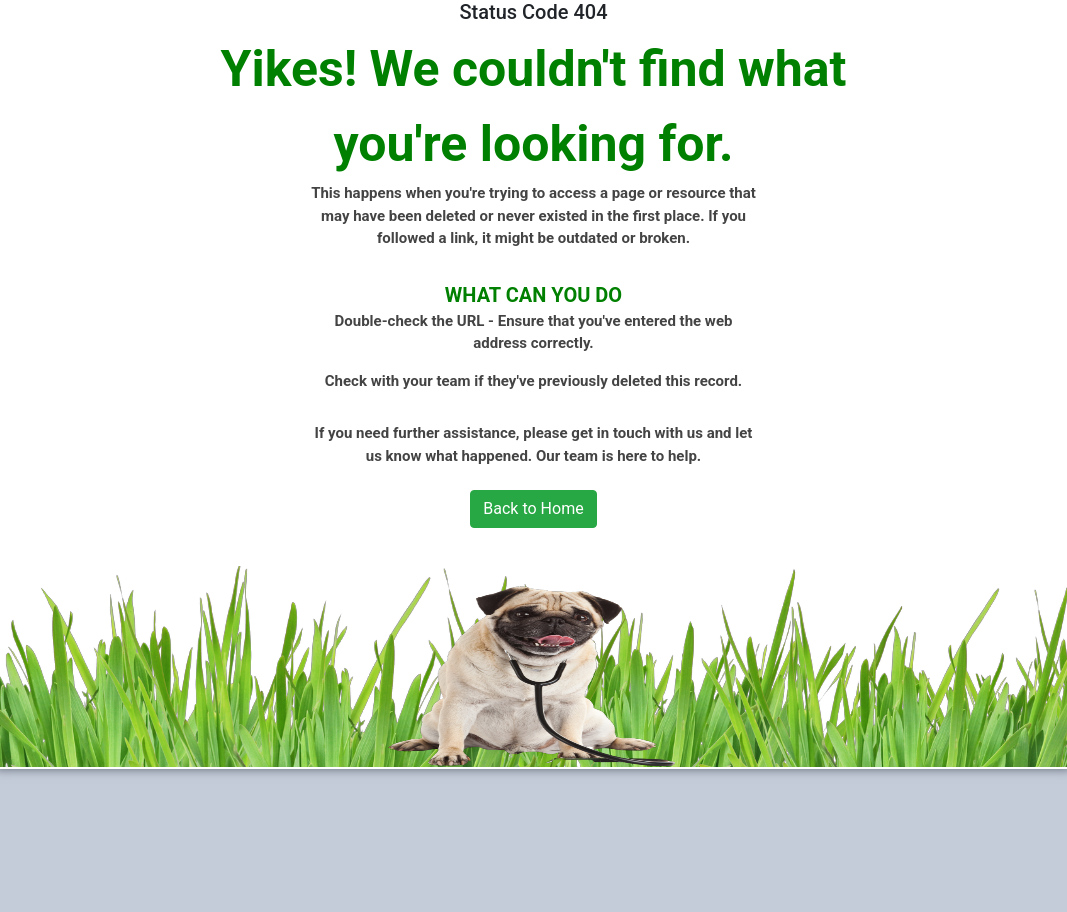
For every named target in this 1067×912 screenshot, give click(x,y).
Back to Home (533, 508)
